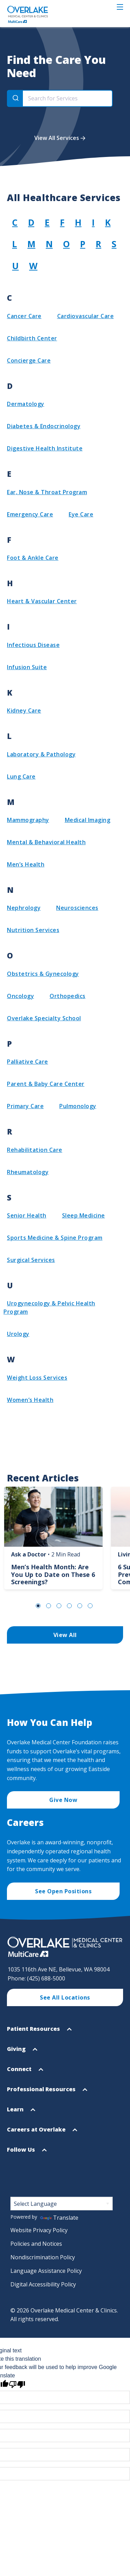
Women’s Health (30, 1400)
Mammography (28, 820)
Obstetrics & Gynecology (43, 974)
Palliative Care (27, 1061)
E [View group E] (47, 222)
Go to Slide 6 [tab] (90, 1605)
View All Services (56, 138)
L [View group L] (14, 244)
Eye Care (81, 514)
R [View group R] (98, 244)
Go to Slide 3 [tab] (59, 1605)
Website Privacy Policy (39, 2230)
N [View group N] (49, 244)
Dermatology (25, 404)
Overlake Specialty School (44, 1018)
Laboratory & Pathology (41, 754)
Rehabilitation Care (34, 1150)
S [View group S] (114, 244)
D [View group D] (31, 222)
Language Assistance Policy (46, 2271)
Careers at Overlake (42, 2132)
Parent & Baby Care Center (46, 1084)
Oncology (20, 996)
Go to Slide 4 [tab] (69, 1605)
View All (65, 1635)
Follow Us (27, 2152)
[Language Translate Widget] (61, 2203)
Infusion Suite (27, 667)
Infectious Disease (33, 645)
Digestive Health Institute (45, 448)
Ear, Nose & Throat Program (47, 492)
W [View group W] (33, 266)
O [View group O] (66, 244)
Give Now (63, 1800)
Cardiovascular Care (85, 316)
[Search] (15, 98)
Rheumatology (28, 1172)
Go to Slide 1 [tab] (38, 1605)
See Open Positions (63, 1891)
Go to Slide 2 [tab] (48, 1605)
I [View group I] (93, 222)
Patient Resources (39, 2032)
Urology (18, 1334)
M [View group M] (31, 244)
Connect (25, 2072)
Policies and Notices (36, 2243)
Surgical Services (31, 1260)
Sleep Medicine (83, 1215)
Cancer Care (24, 316)
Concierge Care (29, 360)
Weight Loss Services (37, 1377)
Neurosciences (77, 908)
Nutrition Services (33, 930)
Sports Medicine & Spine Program (55, 1237)
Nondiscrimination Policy (42, 2257)
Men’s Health (25, 864)
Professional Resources (47, 2092)
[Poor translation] (17, 2384)
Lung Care (21, 776)
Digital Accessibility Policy (43, 2284)
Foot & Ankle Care (33, 558)
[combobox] (60, 98)
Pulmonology (77, 1106)
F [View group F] (62, 222)
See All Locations (65, 1997)
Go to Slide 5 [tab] (79, 1605)
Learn (21, 2112)
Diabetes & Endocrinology (43, 426)
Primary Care (25, 1106)
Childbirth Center (32, 338)
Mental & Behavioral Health (46, 842)
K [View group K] (108, 222)
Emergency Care (30, 514)
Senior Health (26, 1215)
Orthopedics (68, 996)
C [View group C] (15, 222)
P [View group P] (82, 244)
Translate (59, 2217)
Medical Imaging (88, 820)
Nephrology (24, 908)
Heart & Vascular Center (42, 601)
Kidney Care (24, 710)
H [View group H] (78, 222)
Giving (22, 2052)
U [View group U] (15, 266)
